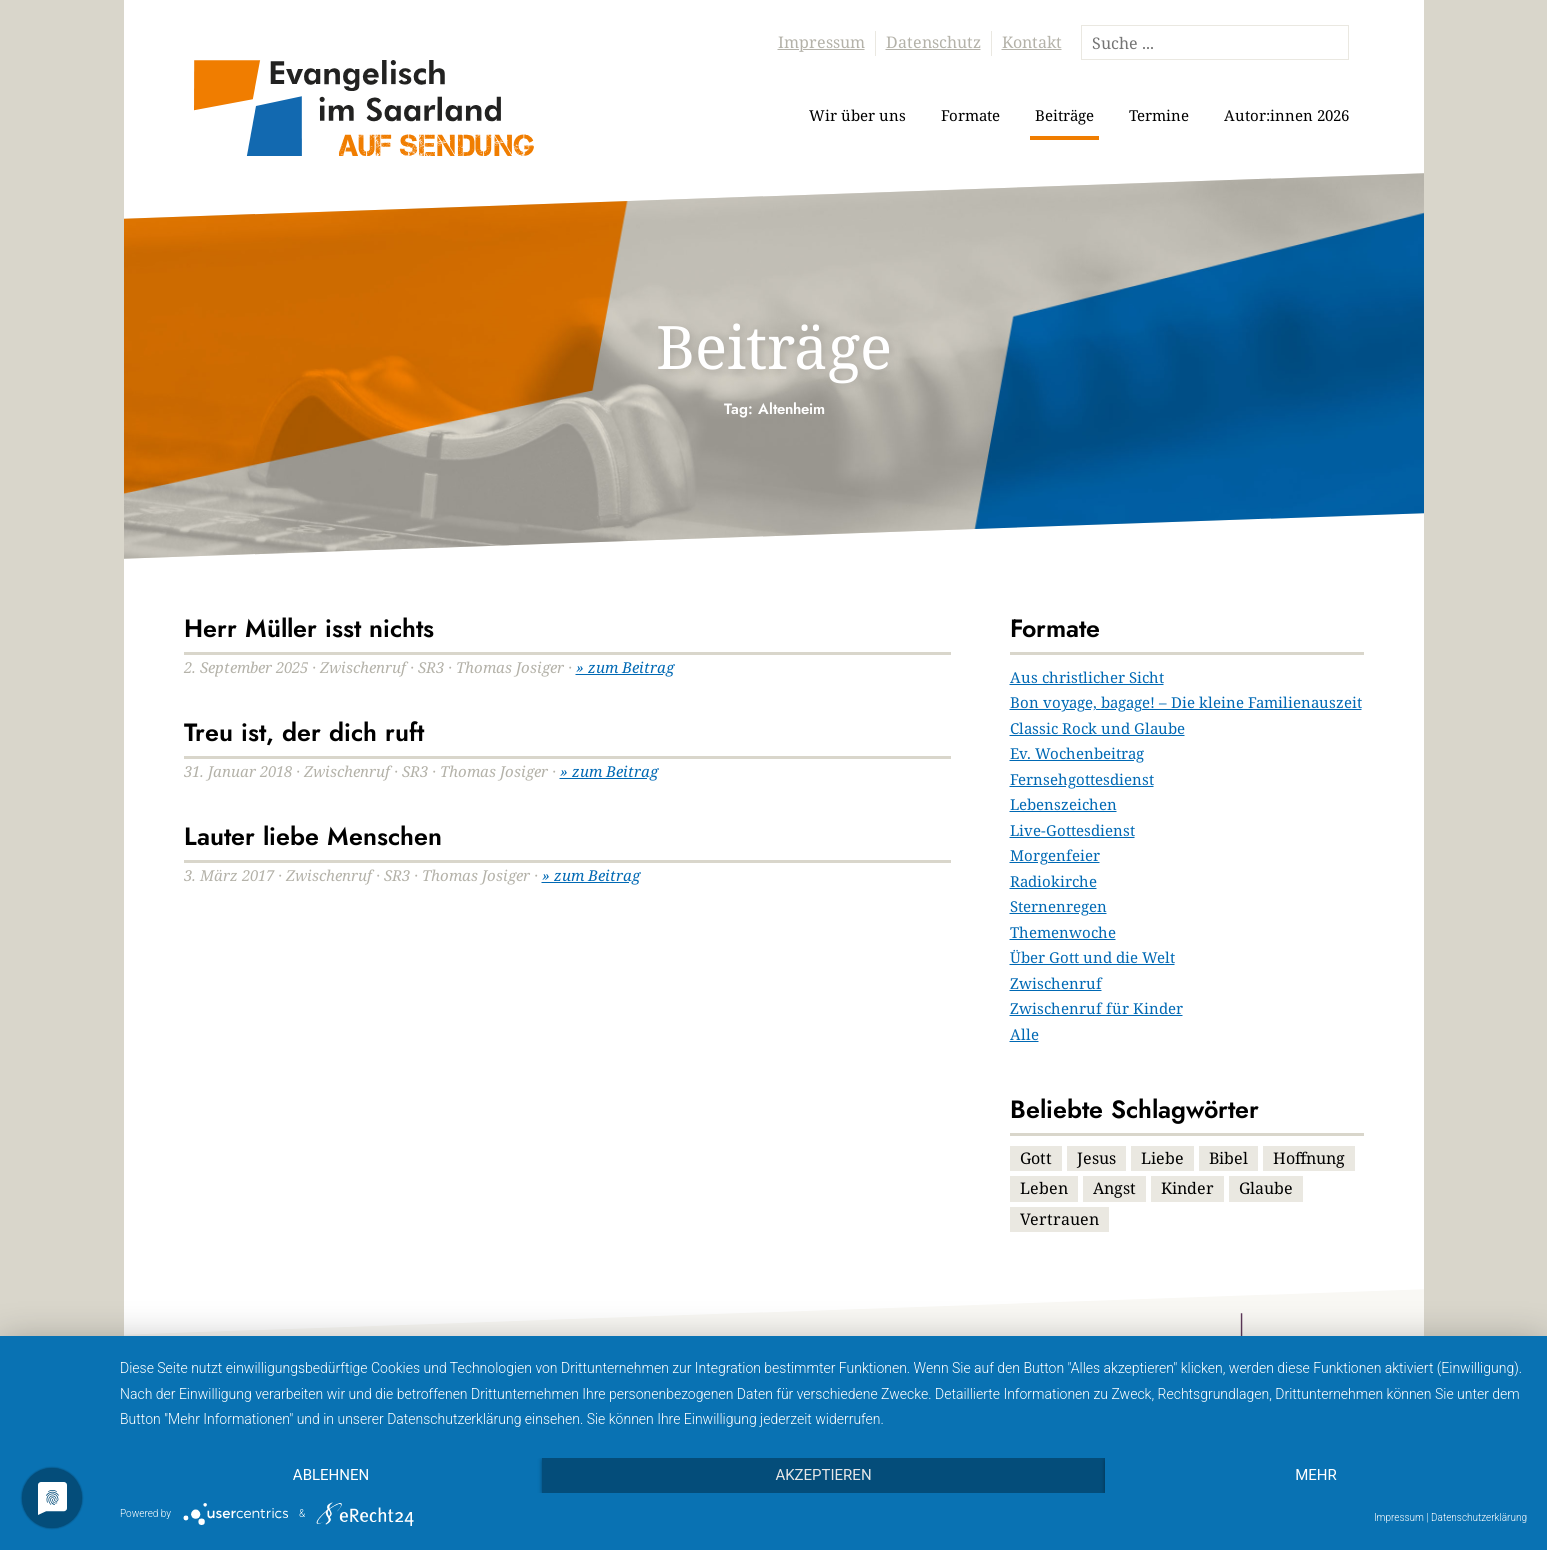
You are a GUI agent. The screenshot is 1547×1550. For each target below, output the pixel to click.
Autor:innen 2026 (1286, 115)
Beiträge (1064, 115)
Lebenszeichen (1063, 804)
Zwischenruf (1056, 983)
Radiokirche (1053, 881)
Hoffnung (1309, 1158)
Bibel (1228, 1158)
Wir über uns (857, 115)
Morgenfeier (1055, 855)
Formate (970, 115)
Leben (1044, 1188)
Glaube (1266, 1188)
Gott (1036, 1158)
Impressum (821, 42)
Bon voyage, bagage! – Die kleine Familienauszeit (1186, 702)
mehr (1316, 1475)
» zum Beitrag (625, 667)
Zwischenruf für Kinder (1096, 1008)
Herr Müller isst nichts (309, 628)
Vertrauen (1059, 1219)
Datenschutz (933, 42)
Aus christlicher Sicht (1087, 677)
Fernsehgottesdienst (1082, 779)
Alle (1024, 1034)
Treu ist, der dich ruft (304, 732)
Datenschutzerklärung (1479, 1517)
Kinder (1187, 1188)
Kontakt (1032, 42)
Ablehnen (331, 1475)
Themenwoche (1063, 932)
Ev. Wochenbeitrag (1077, 753)
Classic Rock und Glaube (1097, 728)
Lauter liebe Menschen (313, 836)
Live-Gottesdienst (1072, 830)
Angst (1114, 1188)
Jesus (1096, 1158)
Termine (1159, 115)
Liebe (1162, 1158)
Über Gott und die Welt (1092, 957)
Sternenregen (1058, 906)
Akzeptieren (823, 1475)
